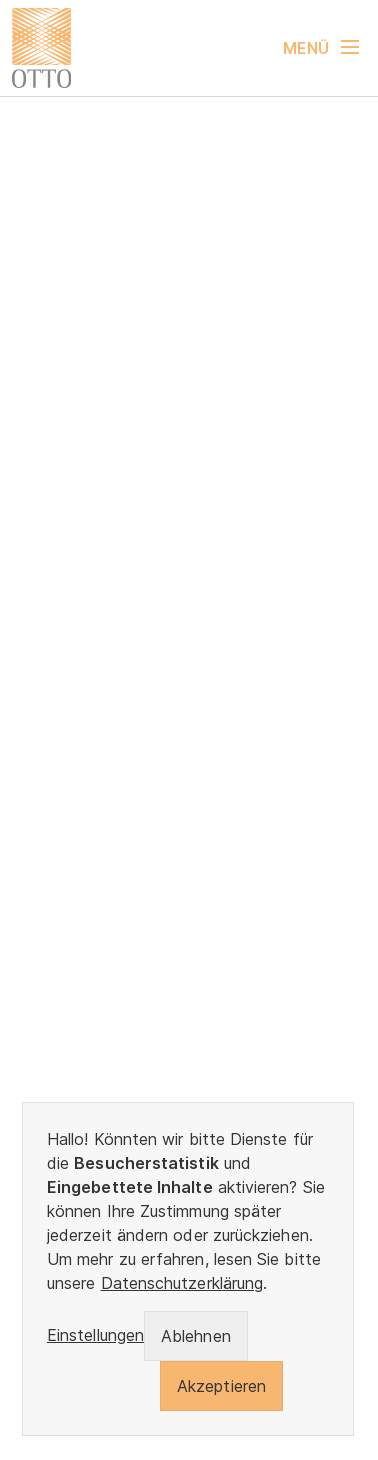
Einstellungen (95, 1335)
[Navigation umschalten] (330, 48)
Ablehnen (196, 1336)
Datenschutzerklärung (182, 1283)
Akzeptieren (221, 1386)
